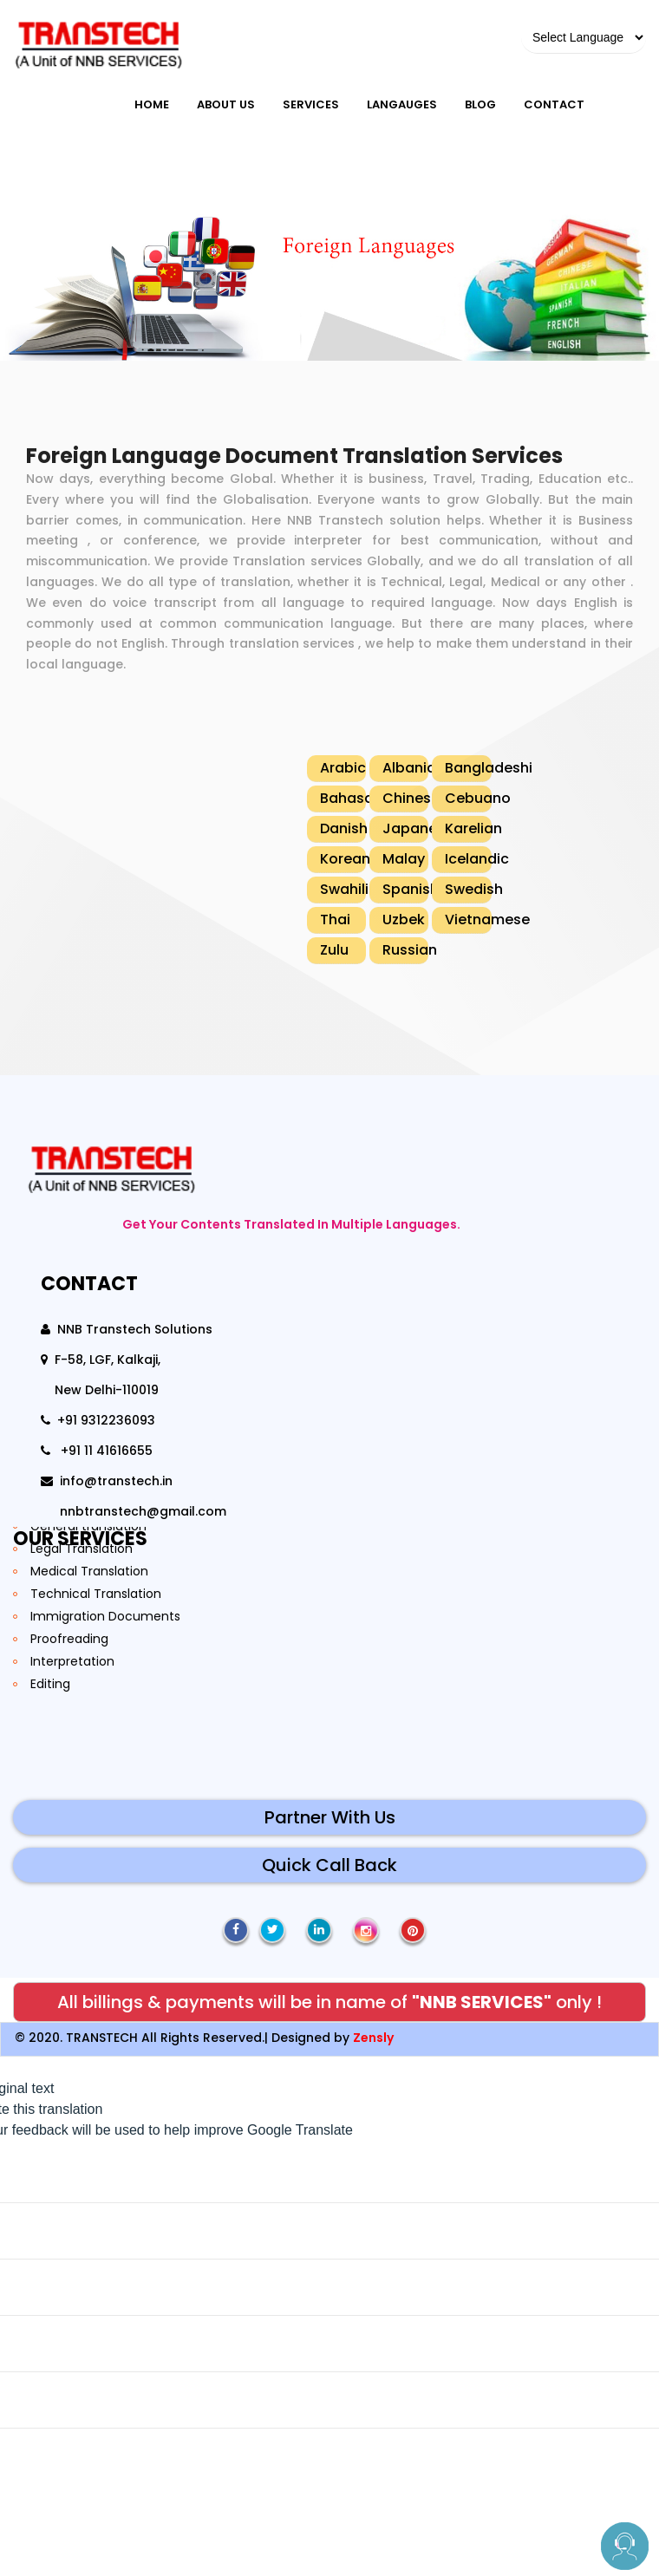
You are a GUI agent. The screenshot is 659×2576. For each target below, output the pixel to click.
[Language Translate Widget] (583, 38)
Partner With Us (329, 1817)
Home (151, 104)
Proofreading (69, 1638)
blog (480, 104)
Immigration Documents (105, 1616)
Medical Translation (89, 1571)
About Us (226, 104)
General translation (88, 1526)
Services (311, 104)
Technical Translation (95, 1593)
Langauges (402, 104)
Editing (50, 1683)
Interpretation (72, 1661)
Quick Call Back (329, 1865)
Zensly (373, 2037)
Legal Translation (81, 1548)
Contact (554, 104)
